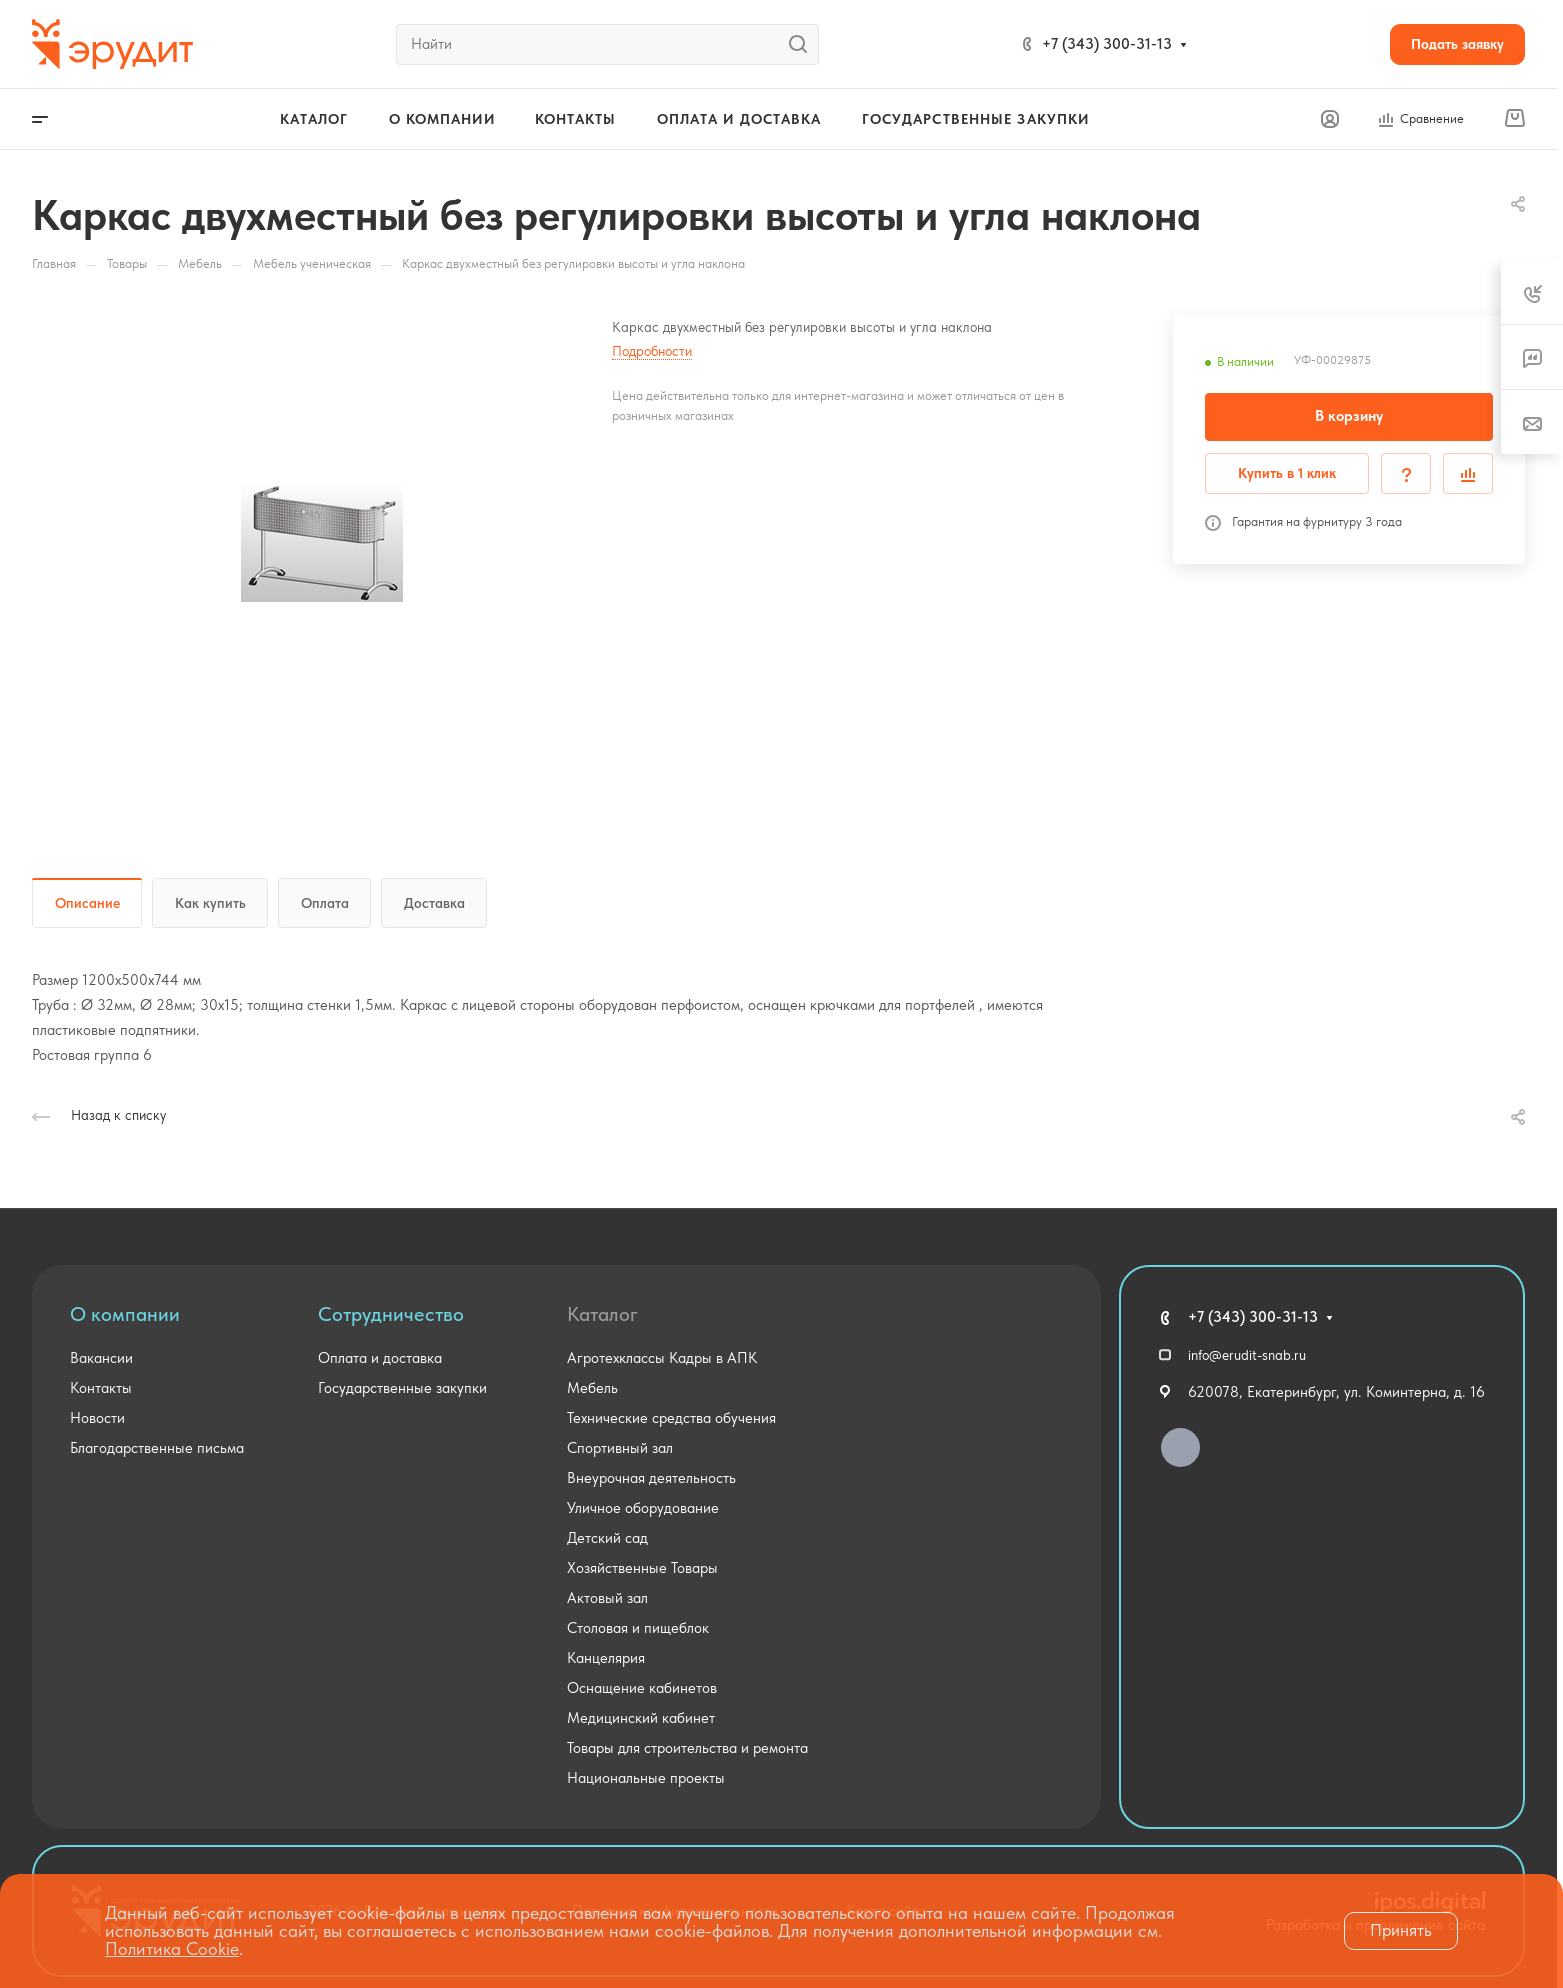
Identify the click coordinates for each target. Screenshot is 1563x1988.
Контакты (101, 1388)
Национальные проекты (646, 1778)
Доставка (434, 903)
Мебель (592, 1388)
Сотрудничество (391, 1314)
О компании (125, 1314)
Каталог (602, 1314)
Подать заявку (1457, 44)
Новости (97, 1418)
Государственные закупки (402, 1388)
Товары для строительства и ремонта (687, 1748)
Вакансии (101, 1358)
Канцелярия (606, 1658)
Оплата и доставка (380, 1358)
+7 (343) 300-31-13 (1107, 44)
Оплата (325, 903)
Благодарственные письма (157, 1448)
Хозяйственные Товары (642, 1568)
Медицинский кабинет (641, 1718)
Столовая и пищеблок (638, 1628)
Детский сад (607, 1538)
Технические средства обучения (671, 1418)
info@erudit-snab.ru (1247, 1355)
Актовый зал (607, 1598)
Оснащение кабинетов (642, 1688)
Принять (1401, 1930)
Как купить (210, 903)
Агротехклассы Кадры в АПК (662, 1358)
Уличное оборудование (643, 1508)
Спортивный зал (620, 1448)
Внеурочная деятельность (651, 1478)
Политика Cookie (172, 1948)
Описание (87, 903)
